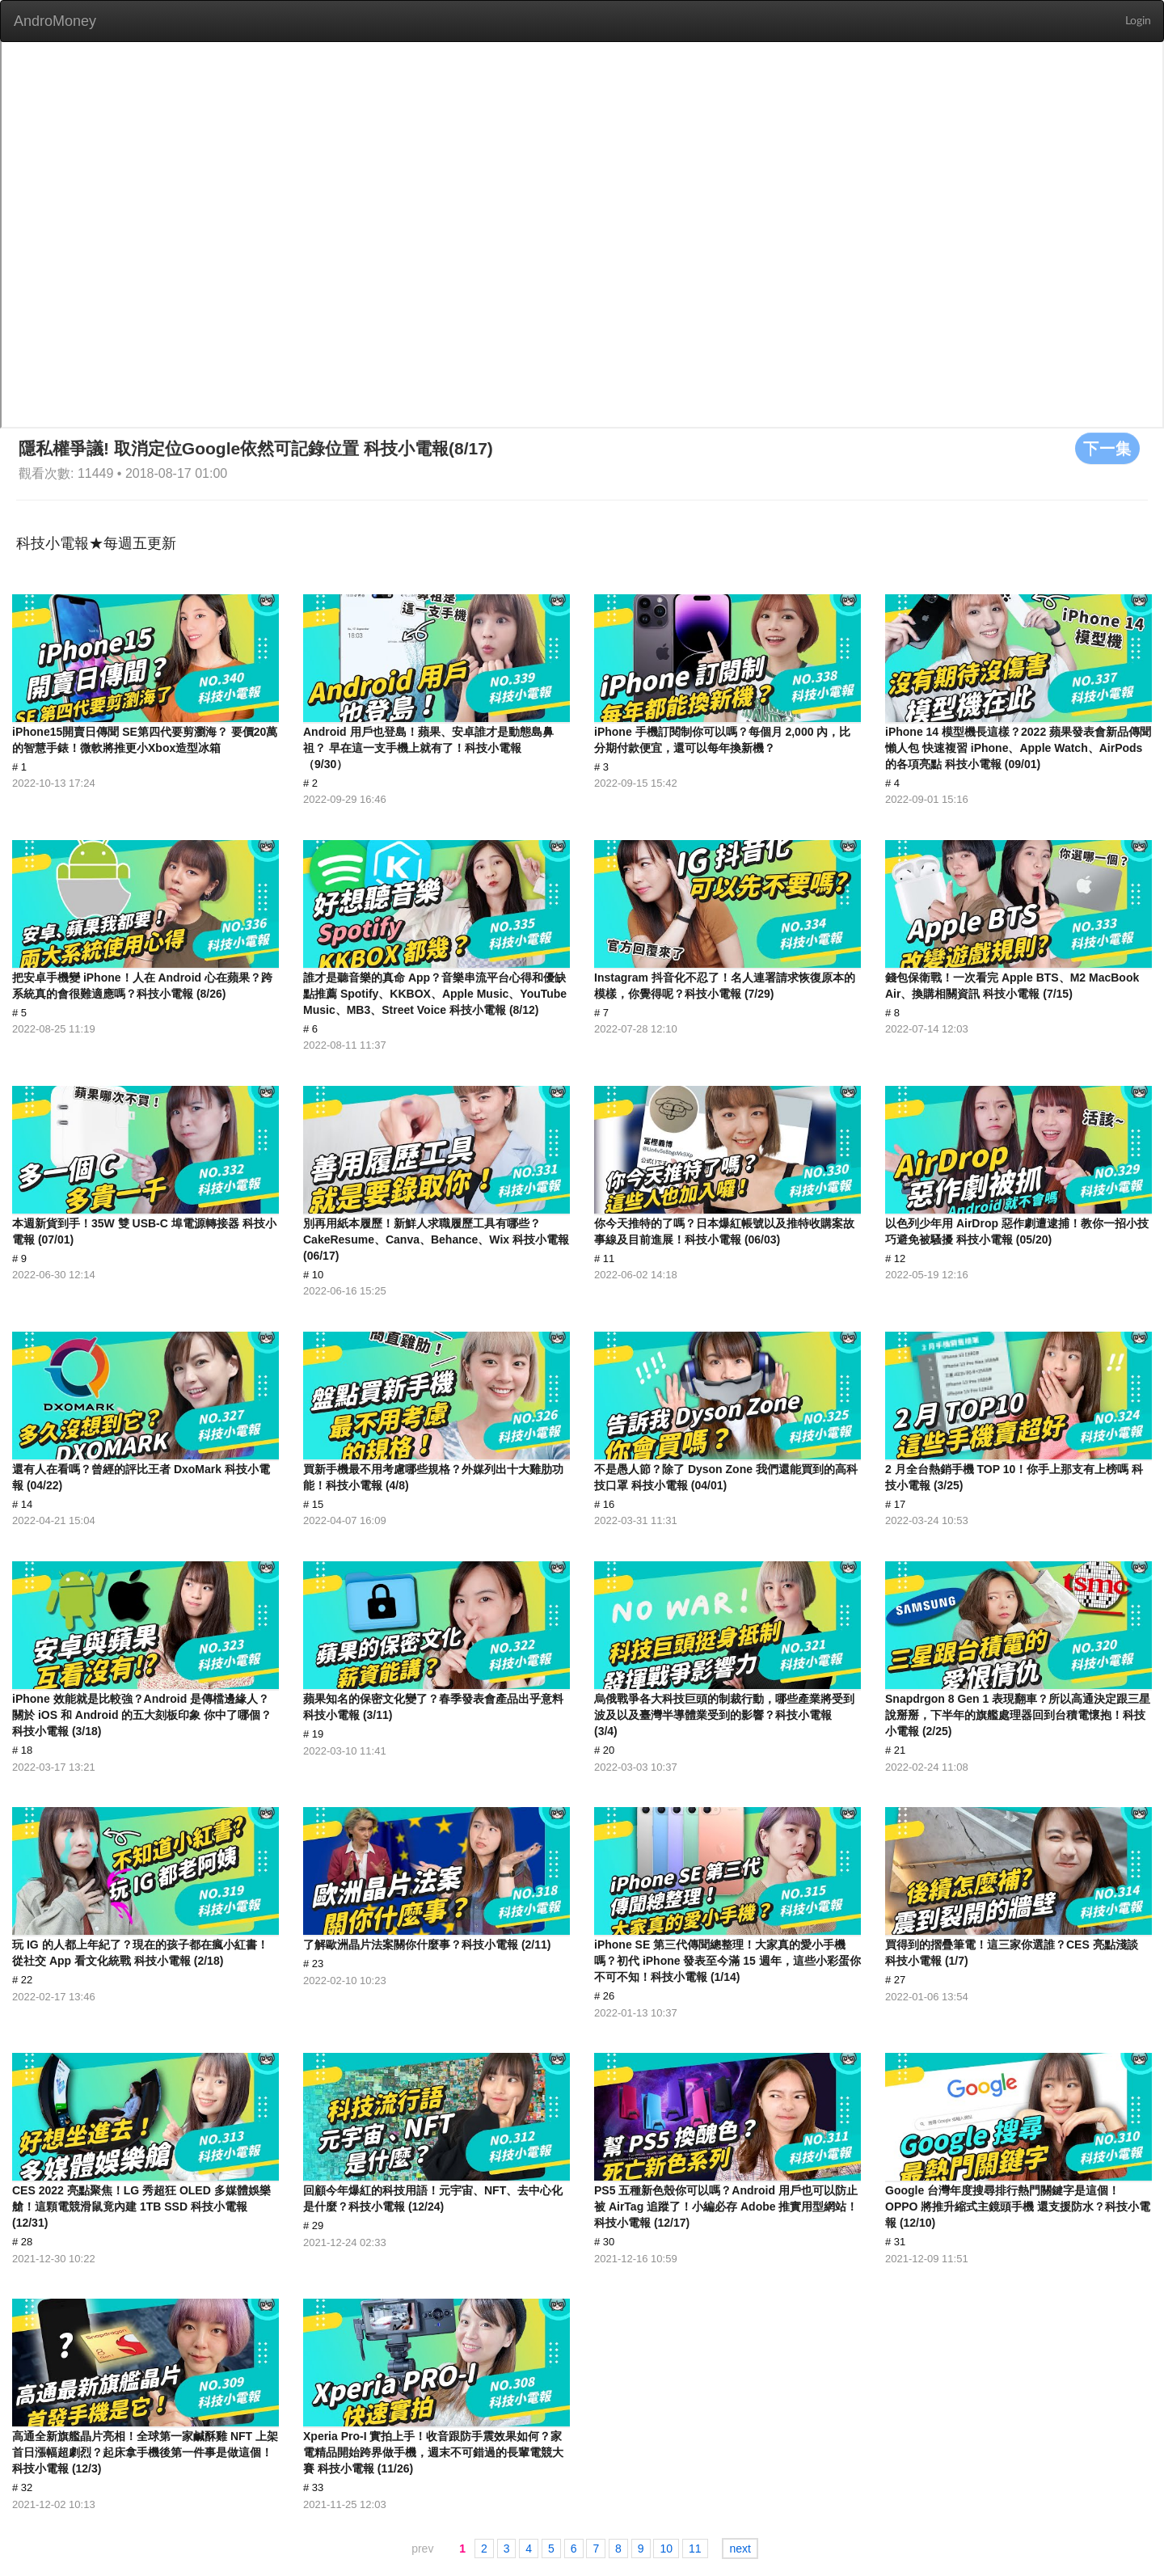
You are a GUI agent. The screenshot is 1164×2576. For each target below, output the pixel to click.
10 (666, 2548)
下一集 (1107, 448)
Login (1138, 21)
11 (695, 2548)
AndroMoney (55, 21)
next (739, 2548)
